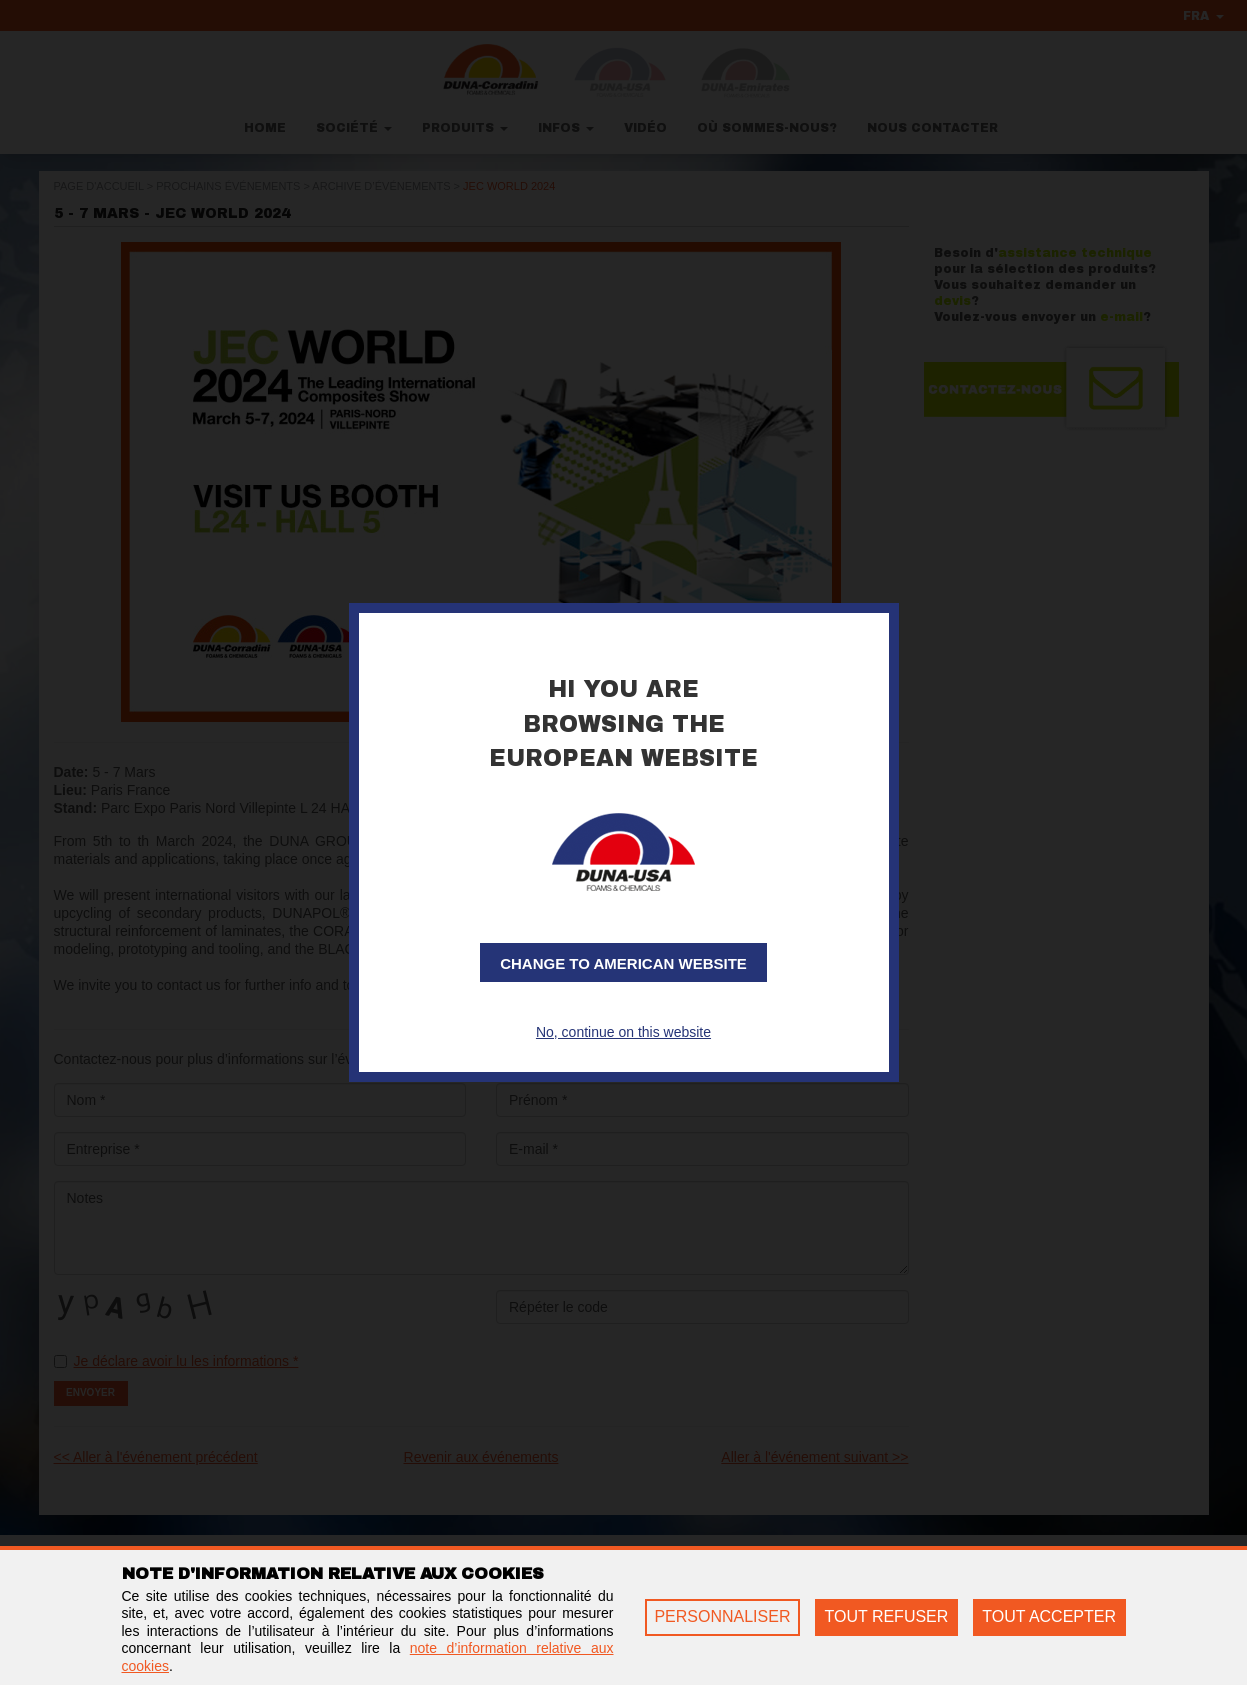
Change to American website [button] (623, 963)
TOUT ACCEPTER (1049, 1616)
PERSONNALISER (722, 1616)
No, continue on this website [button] (623, 1032)
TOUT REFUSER (886, 1616)
